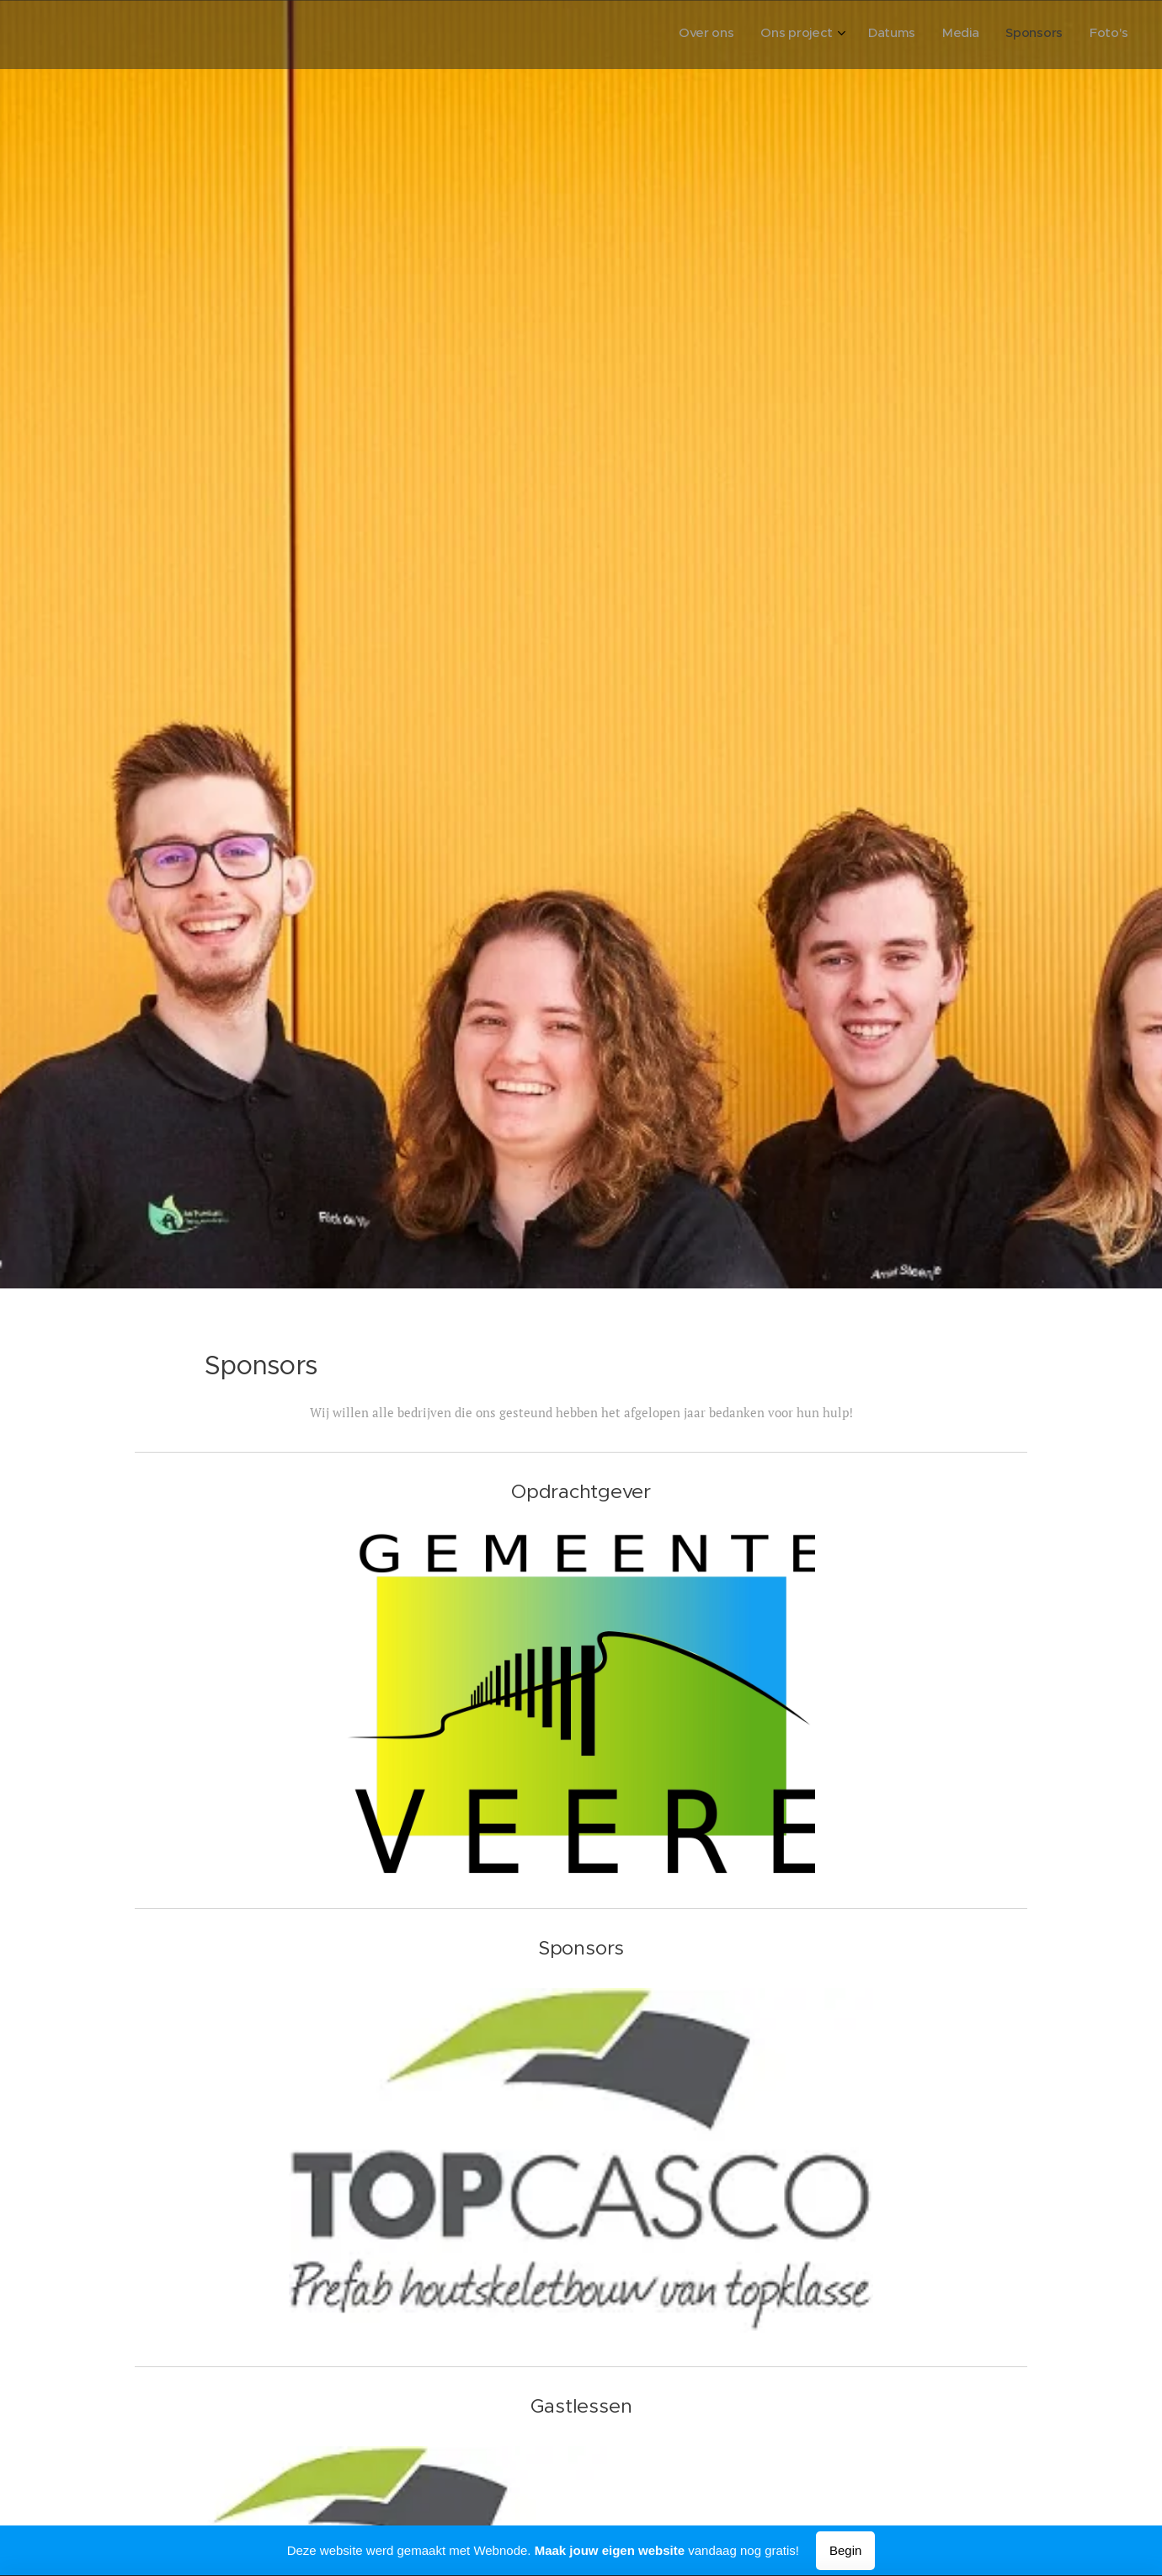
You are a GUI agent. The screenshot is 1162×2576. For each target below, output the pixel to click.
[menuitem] (990, 34)
